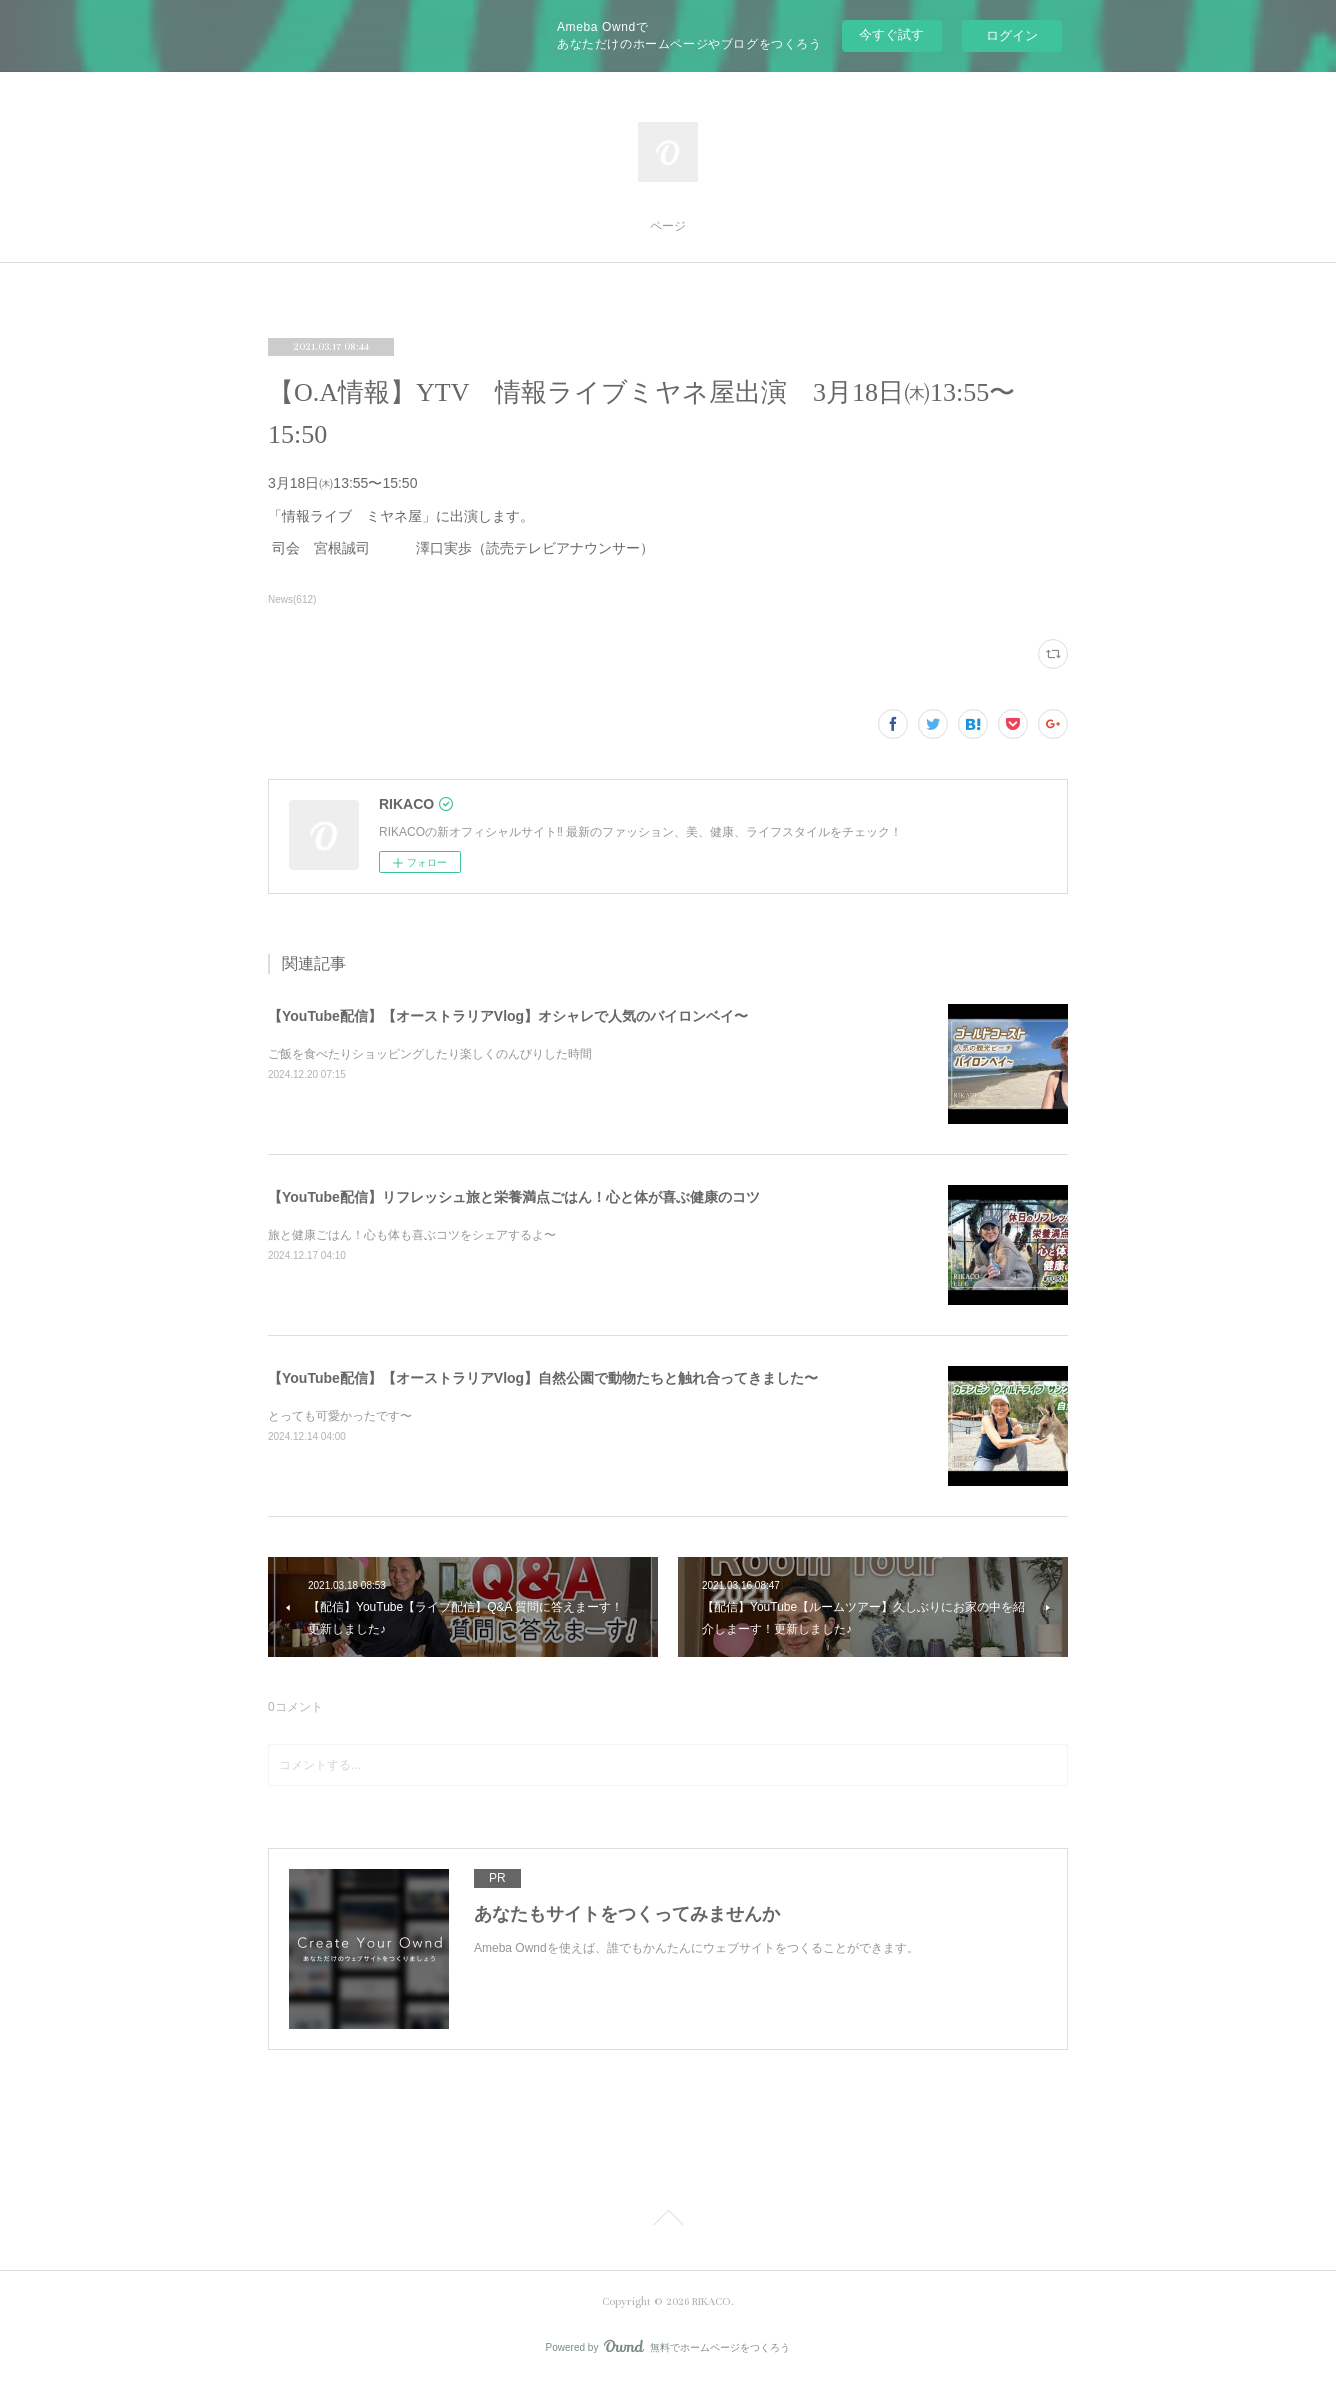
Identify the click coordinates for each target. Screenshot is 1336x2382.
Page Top (668, 2221)
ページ (668, 226)
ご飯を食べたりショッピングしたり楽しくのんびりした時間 (430, 1054)
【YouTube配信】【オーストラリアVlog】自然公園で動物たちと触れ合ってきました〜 (543, 1378)
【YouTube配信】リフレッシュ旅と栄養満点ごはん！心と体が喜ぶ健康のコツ (514, 1197)
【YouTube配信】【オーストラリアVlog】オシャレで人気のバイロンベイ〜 (508, 1016)
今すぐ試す (891, 34)
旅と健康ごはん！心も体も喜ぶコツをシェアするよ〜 (412, 1235)
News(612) (292, 599)
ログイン (1012, 35)
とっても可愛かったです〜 (340, 1416)
